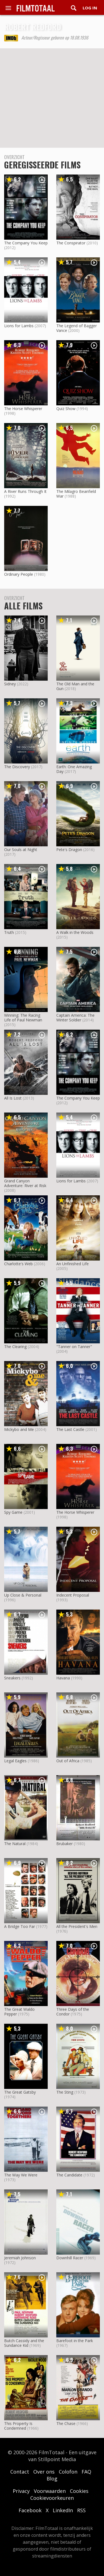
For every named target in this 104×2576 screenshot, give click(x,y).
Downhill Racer (69, 2257)
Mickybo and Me (19, 1429)
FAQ (86, 2471)
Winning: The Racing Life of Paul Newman (23, 1018)
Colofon (68, 2471)
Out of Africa (67, 1760)
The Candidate (69, 2175)
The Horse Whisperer (23, 408)
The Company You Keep (26, 242)
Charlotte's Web (18, 1263)
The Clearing (15, 1346)
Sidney (10, 683)
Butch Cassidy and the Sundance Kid (24, 2343)
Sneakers (12, 1678)
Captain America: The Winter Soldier (75, 1018)
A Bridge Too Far (19, 1926)
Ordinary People (18, 574)
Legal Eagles (15, 1760)
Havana (63, 1678)
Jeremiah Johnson (20, 2257)
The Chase (65, 2423)
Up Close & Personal (22, 1595)
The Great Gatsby (20, 2092)
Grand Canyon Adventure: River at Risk (25, 1183)
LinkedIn (63, 2510)
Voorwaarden (50, 2491)
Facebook (30, 2510)
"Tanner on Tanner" (74, 1346)
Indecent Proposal (72, 1595)
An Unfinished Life (72, 1263)
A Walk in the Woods (74, 932)
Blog (52, 2478)
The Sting (64, 2092)
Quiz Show (65, 408)
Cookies (79, 2491)
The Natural (15, 1843)
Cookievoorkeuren (52, 2498)
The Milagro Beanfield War (76, 494)
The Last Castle (70, 1429)
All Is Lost (13, 1098)
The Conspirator (70, 242)
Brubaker (64, 1843)
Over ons (44, 2471)
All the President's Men (76, 1926)
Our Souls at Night (20, 849)
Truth (9, 932)
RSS (81, 2510)
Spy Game (13, 1512)
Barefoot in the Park (74, 2340)
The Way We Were (20, 2175)
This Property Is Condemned (18, 2426)
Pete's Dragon (69, 849)
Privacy (21, 2491)
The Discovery (17, 766)
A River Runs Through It (25, 491)
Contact (19, 2471)
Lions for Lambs (19, 325)
